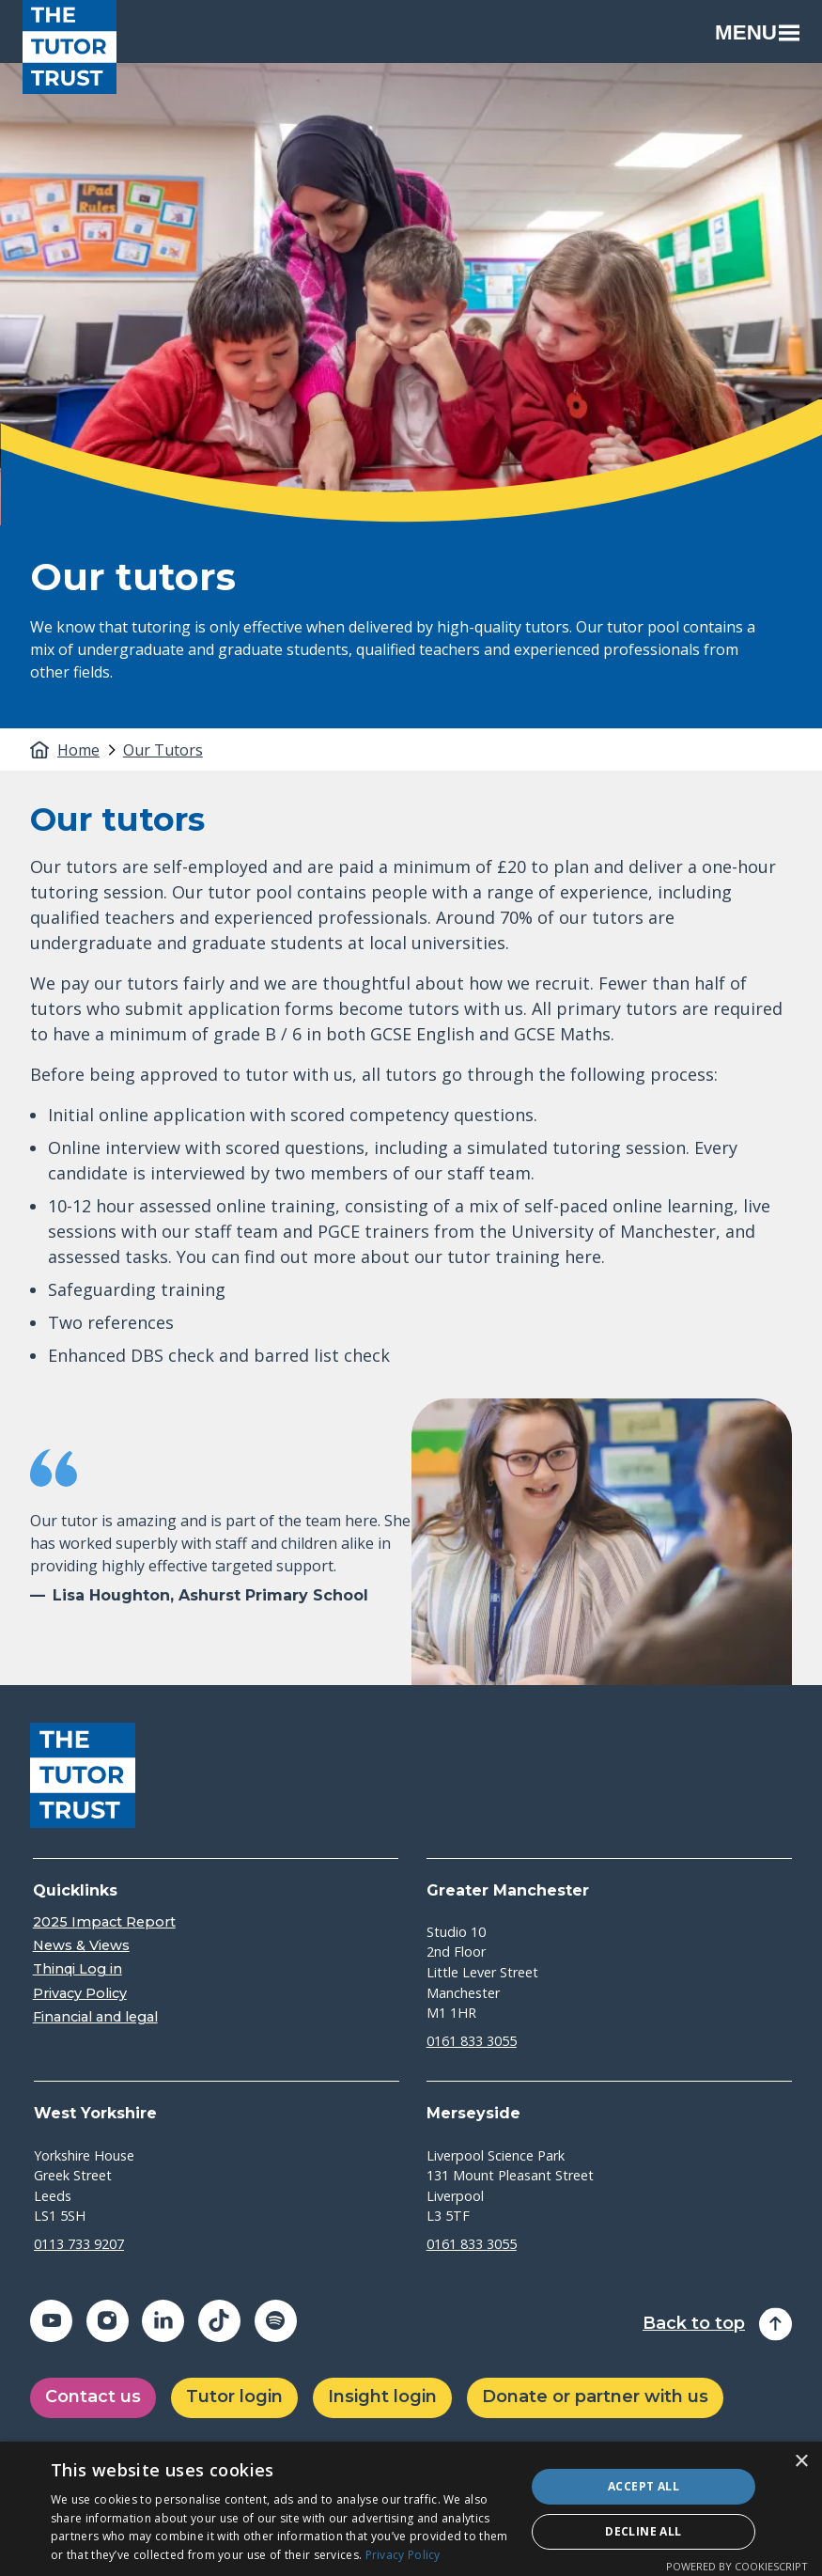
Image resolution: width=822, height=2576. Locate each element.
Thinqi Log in (77, 1969)
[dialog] (411, 2509)
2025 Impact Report (104, 1922)
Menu (757, 32)
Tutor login (234, 2396)
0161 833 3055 (472, 2041)
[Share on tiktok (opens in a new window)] (219, 2321)
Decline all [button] (643, 2531)
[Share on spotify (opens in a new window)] (276, 2321)
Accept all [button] (643, 2486)
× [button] (801, 2462)
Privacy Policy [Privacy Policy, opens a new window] (403, 2555)
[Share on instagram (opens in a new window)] (107, 2321)
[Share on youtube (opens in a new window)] (51, 2321)
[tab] (88, 750)
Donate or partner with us (595, 2396)
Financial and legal (95, 2017)
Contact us (93, 2396)
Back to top (694, 2324)
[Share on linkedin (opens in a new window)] (163, 2321)
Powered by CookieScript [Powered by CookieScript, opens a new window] (737, 2566)
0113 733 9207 (79, 2244)
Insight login (382, 2396)
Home (78, 750)
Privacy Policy (80, 1994)
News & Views (81, 1946)
